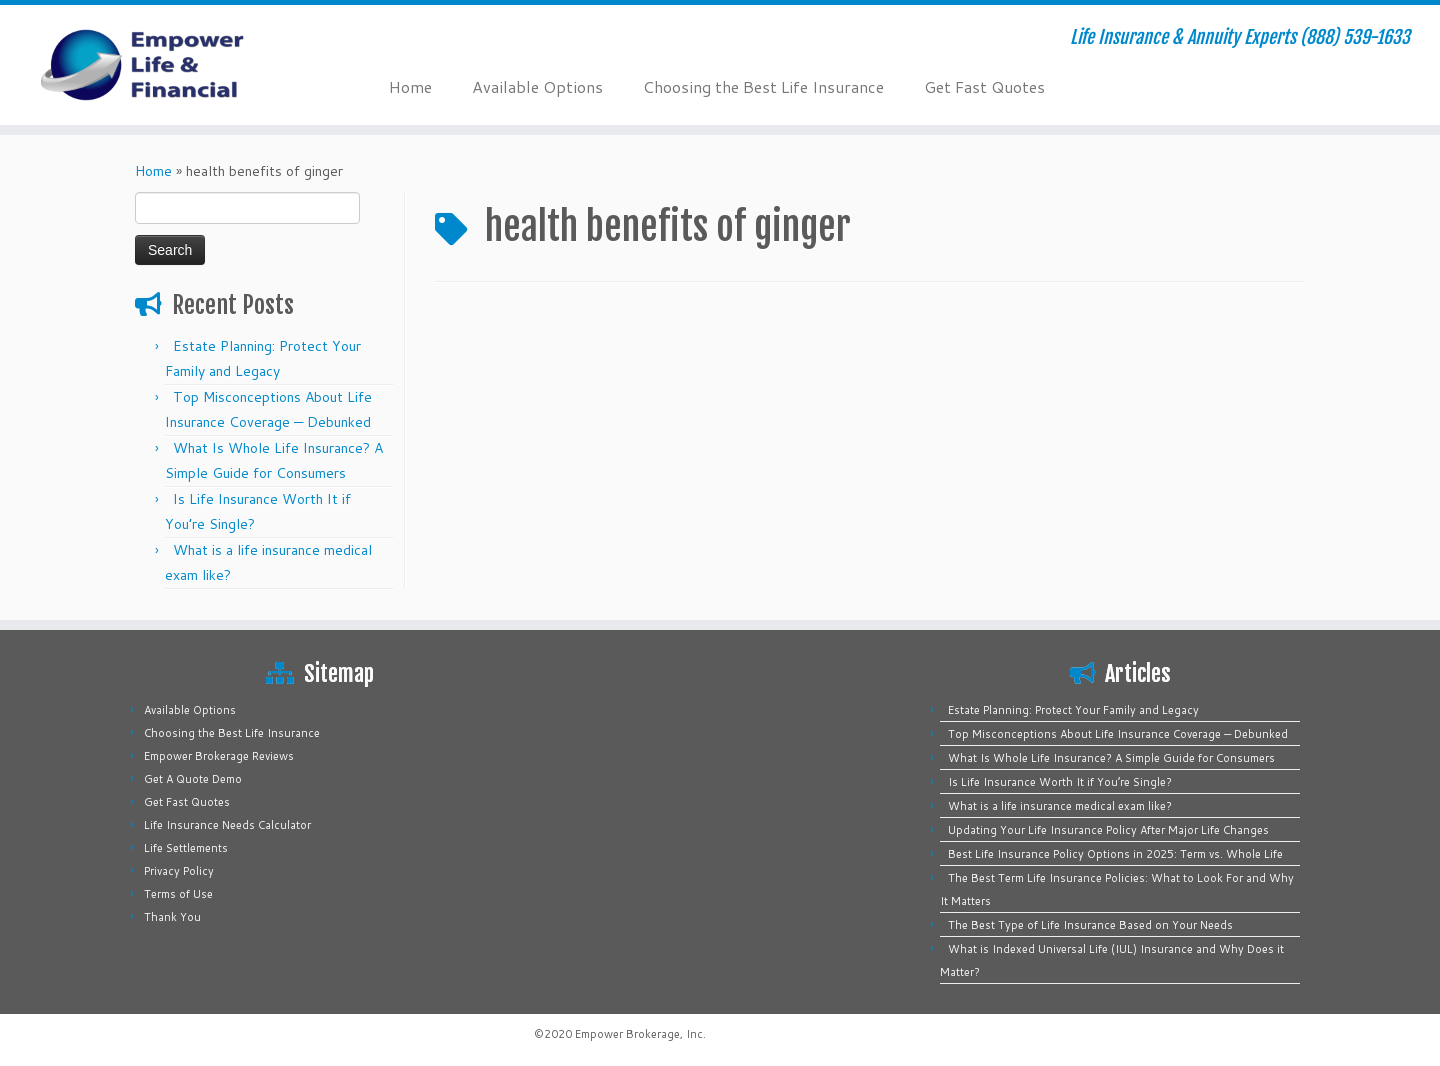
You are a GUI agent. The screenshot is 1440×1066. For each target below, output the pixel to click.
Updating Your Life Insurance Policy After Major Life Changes (1108, 830)
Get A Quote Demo (193, 779)
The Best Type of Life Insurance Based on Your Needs (1090, 925)
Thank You (172, 917)
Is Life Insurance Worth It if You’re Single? (1060, 782)
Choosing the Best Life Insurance (763, 86)
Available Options (537, 86)
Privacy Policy (179, 871)
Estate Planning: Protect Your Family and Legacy (1073, 710)
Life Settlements (186, 848)
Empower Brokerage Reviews (219, 756)
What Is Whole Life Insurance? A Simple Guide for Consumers (1111, 758)
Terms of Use (178, 894)
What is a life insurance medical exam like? (1060, 806)
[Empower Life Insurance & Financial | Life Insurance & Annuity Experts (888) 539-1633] (166, 65)
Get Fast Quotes (984, 86)
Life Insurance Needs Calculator (227, 825)
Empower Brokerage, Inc (639, 1034)
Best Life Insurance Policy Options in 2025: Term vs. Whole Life (1115, 854)
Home (410, 86)
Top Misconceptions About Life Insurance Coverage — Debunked (1118, 734)
